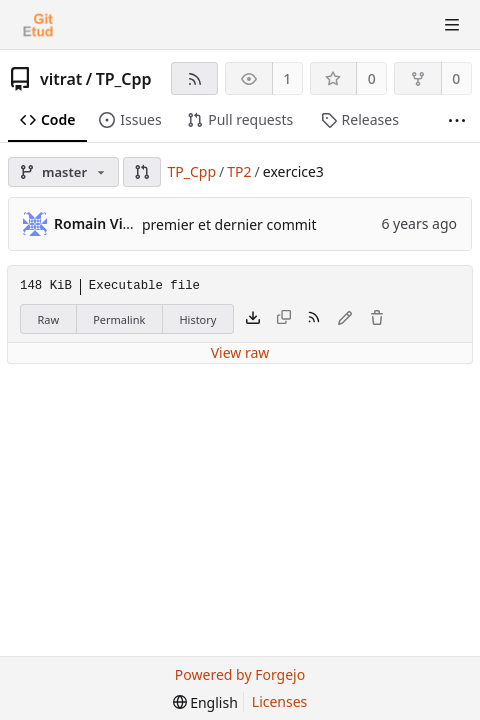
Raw (49, 319)
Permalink (119, 319)
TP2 (239, 171)
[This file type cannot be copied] (284, 319)
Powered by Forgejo (240, 674)
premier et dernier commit (229, 224)
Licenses (280, 701)
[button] (142, 172)
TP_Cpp (124, 79)
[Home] (38, 25)
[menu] (205, 702)
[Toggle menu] (452, 25)
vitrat (61, 79)
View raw (240, 352)
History (197, 319)
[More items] (457, 120)
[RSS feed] (194, 78)
